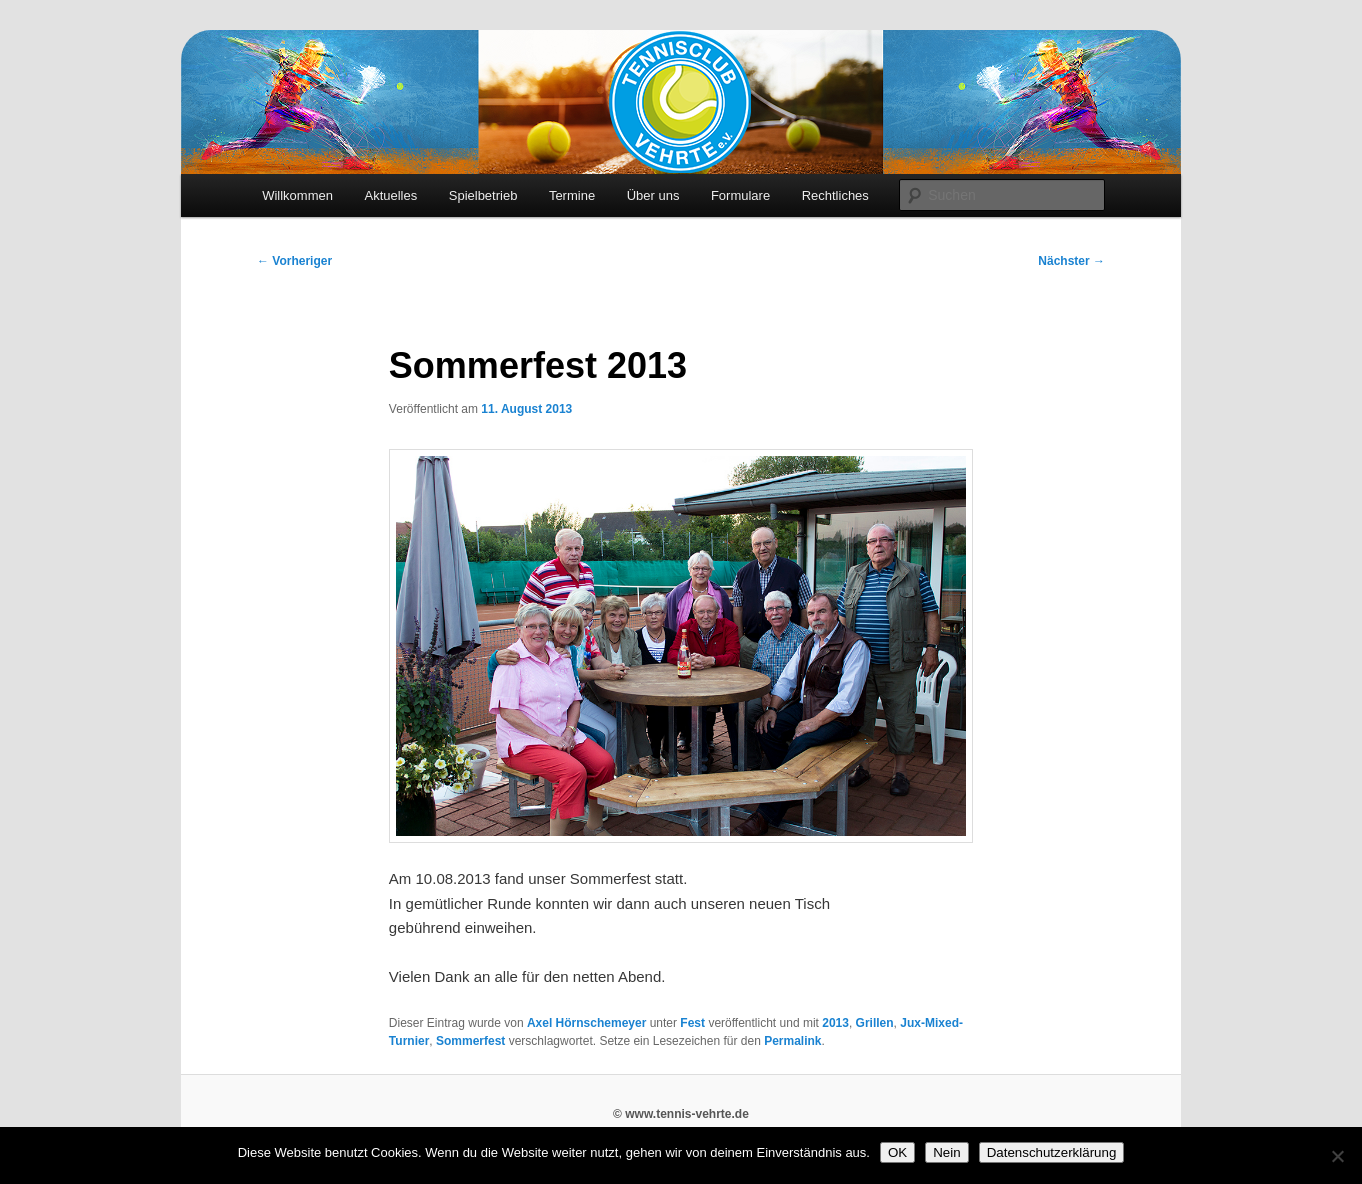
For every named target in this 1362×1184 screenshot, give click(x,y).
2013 (835, 1023)
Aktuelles (390, 195)
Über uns (653, 195)
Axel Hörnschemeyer (586, 1023)
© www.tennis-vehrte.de (681, 1114)
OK (897, 1152)
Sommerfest (470, 1041)
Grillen (875, 1023)
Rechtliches (835, 195)
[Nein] (1337, 1156)
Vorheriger (294, 261)
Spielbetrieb (483, 195)
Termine (572, 195)
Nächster (1071, 261)
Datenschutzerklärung (1052, 1152)
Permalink (792, 1041)
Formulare (740, 195)
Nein (946, 1152)
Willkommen (297, 195)
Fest (692, 1023)
